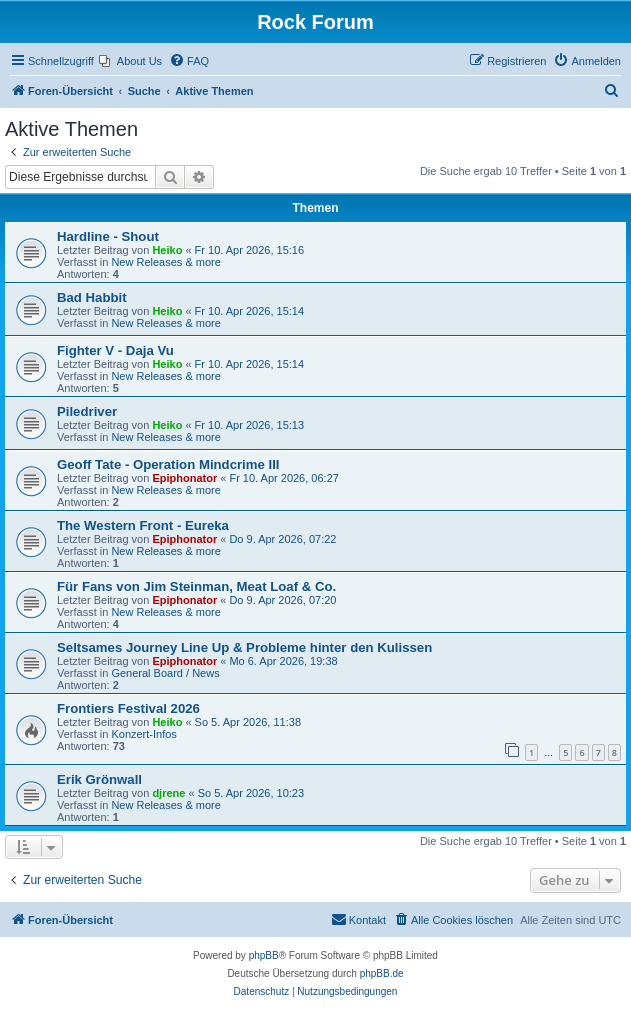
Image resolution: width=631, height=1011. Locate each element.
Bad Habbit (92, 297)
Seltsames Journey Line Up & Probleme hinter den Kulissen (244, 647)
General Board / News (165, 673)
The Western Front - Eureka (143, 525)
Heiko (167, 250)
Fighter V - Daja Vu (115, 350)
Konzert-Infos (143, 734)
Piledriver (87, 411)
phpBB (264, 955)
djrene (168, 793)
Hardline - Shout (108, 236)
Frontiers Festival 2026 (128, 708)
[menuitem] (130, 61)
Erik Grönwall (99, 779)
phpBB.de (382, 973)
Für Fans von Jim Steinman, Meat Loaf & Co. (196, 586)
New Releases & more (165, 262)
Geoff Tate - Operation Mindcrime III (168, 464)
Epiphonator (184, 478)
